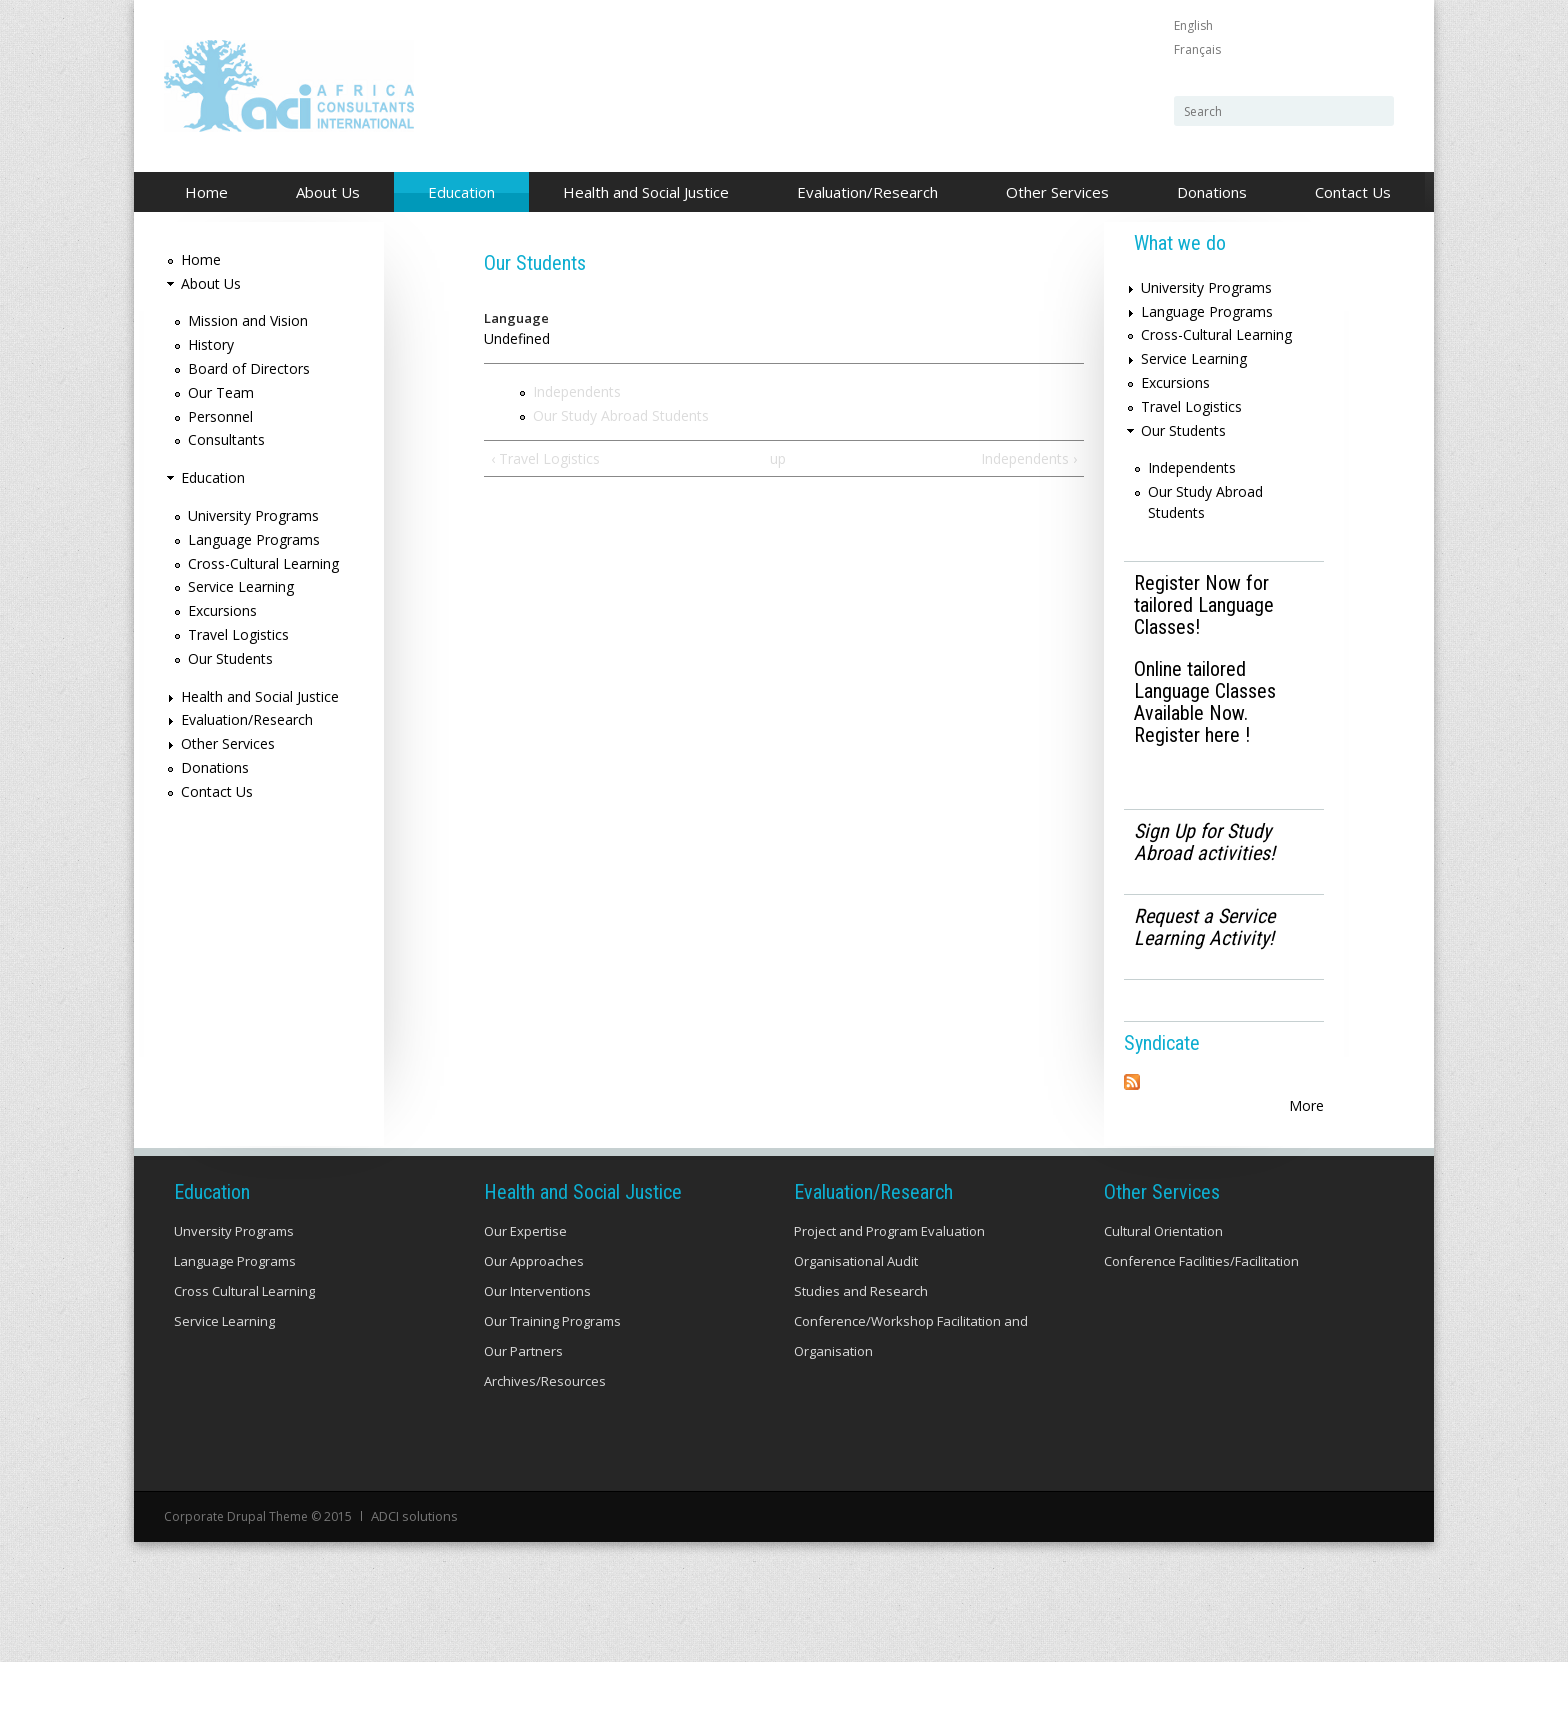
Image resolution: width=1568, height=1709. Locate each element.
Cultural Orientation (1163, 1280)
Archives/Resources (545, 1430)
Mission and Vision (248, 320)
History (211, 344)
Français (1197, 49)
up (778, 458)
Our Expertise (525, 1280)
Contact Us (1353, 192)
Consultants (226, 439)
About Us (322, 193)
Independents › (1029, 458)
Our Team (221, 392)
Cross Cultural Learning (244, 1340)
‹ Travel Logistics (545, 458)
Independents (577, 391)
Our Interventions (537, 1340)
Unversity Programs (234, 1280)
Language (516, 318)
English (1193, 25)
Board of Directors (249, 368)
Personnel (220, 416)
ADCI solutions (412, 1564)
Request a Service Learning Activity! (1204, 927)
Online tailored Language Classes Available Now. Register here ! (1205, 702)
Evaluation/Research (862, 193)
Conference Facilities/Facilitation (1201, 1310)
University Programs (253, 515)
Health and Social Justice (640, 193)
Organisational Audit (856, 1310)
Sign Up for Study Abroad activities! (1204, 842)
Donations (1212, 192)
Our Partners (523, 1400)
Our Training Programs (552, 1370)
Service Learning (241, 586)
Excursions (222, 610)
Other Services (1052, 193)
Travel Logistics (238, 634)
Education (456, 193)
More (1306, 1105)
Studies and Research (861, 1340)
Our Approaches (534, 1310)
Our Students (230, 658)
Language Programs (254, 539)
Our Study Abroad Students (621, 415)
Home (206, 192)
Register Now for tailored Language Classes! (1204, 605)
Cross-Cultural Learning (263, 563)
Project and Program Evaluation (889, 1280)
